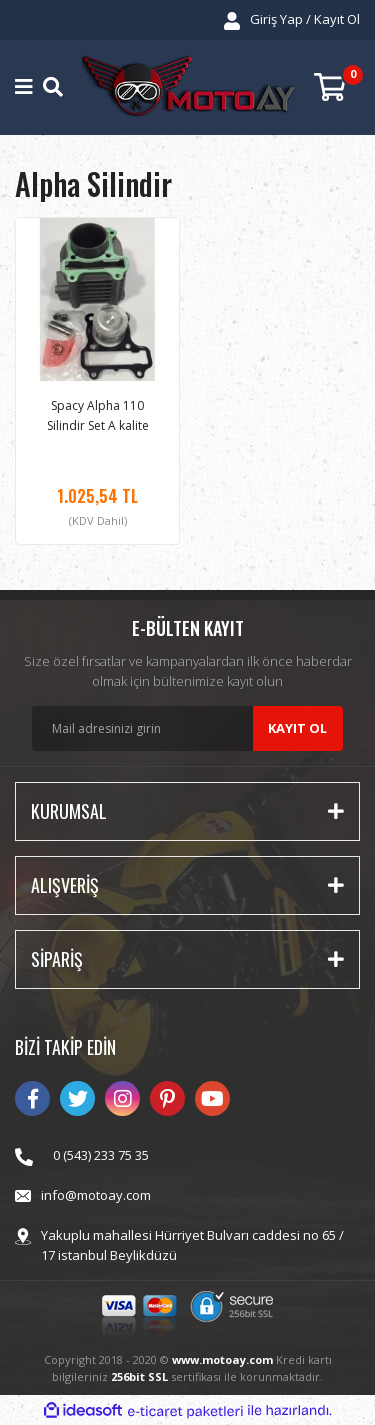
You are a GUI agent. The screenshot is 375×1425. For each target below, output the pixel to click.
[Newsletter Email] (187, 728)
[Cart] (337, 87)
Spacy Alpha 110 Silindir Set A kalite (98, 415)
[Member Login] (292, 20)
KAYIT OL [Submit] (297, 728)
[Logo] (188, 87)
